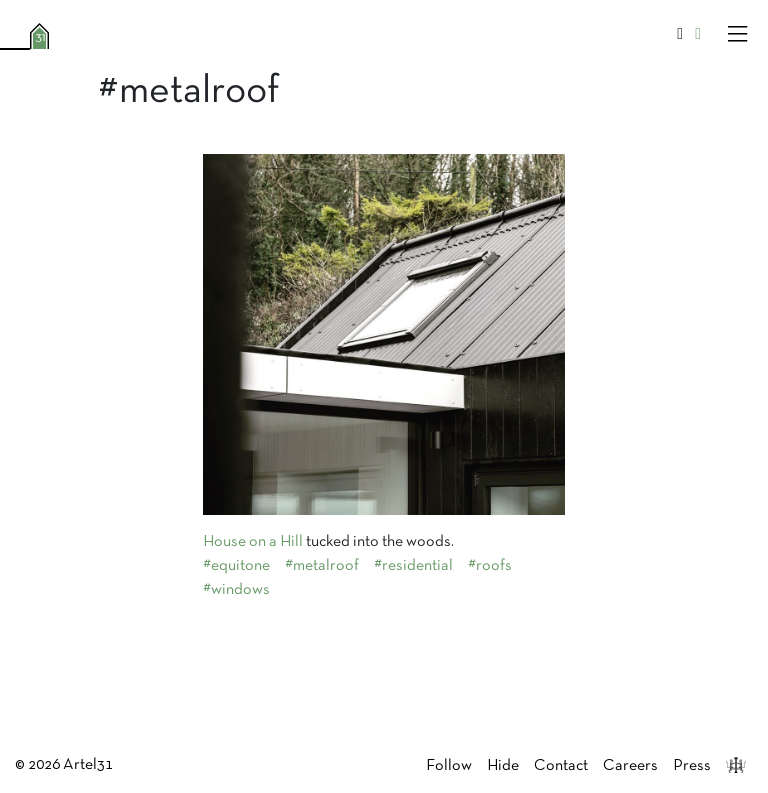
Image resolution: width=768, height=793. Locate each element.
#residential (413, 566)
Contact (561, 766)
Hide (503, 766)
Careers (630, 766)
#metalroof (322, 566)
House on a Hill (253, 542)
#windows (236, 590)
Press (692, 766)
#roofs (490, 566)
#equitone (236, 566)
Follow (449, 766)
